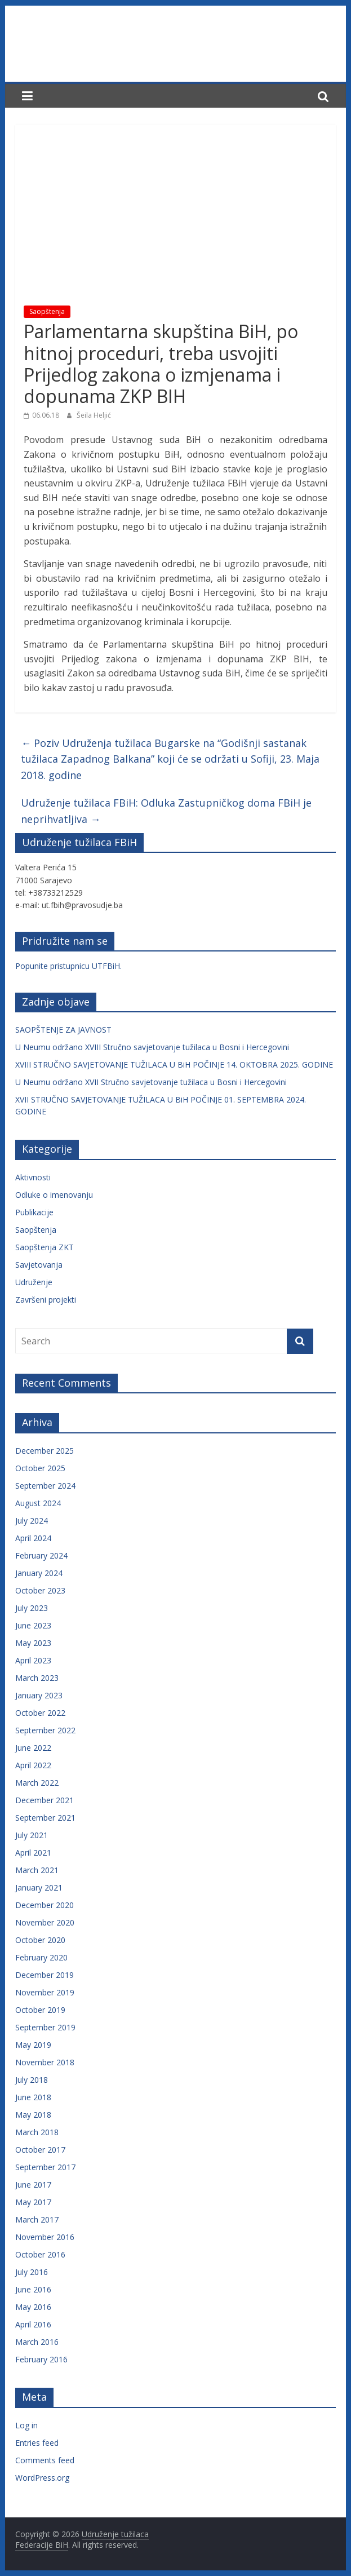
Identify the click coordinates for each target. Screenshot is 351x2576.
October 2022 (40, 1712)
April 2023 (33, 1660)
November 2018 (44, 2062)
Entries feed (37, 2442)
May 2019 (33, 2044)
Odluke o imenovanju (54, 1194)
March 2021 (37, 1870)
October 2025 (40, 1468)
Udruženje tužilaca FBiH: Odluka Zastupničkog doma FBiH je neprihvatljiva (166, 811)
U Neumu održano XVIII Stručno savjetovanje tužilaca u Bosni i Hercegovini (152, 1047)
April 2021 (33, 1852)
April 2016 (33, 2324)
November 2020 (44, 1922)
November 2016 (44, 2237)
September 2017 (45, 2167)
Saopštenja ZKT (44, 1247)
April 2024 (33, 1538)
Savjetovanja (39, 1264)
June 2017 (33, 2184)
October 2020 (40, 1940)
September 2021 (45, 1817)
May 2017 (33, 2202)
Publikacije (34, 1212)
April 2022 (33, 1765)
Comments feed (44, 2460)
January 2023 (39, 1695)
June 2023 (33, 1625)
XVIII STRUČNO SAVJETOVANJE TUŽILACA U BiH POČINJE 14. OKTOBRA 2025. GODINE (174, 1064)
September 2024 (45, 1485)
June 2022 (33, 1747)
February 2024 (41, 1555)
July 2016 (31, 2272)
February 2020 (41, 1957)
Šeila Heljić (94, 415)
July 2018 (31, 2079)
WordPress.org (42, 2477)
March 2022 (37, 1782)
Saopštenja (47, 311)
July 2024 (31, 1520)
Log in (26, 2425)
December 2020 (44, 1905)
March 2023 (37, 1677)
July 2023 (31, 1608)
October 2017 (40, 2149)
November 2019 (44, 1992)
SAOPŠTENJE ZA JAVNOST (63, 1029)
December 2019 (44, 1974)
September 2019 (45, 2027)
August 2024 (38, 1503)
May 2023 (33, 1642)
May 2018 (33, 2114)
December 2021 (44, 1800)
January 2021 (39, 1887)
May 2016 (33, 2306)
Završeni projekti (45, 1299)
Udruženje (33, 1282)
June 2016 (33, 2289)
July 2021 (31, 1835)
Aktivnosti (33, 1177)
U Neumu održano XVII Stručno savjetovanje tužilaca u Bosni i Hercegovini (151, 1082)
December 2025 (44, 1450)
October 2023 (40, 1590)
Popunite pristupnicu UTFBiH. (68, 966)
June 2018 (33, 2097)
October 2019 (40, 2009)
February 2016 (41, 2359)
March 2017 (37, 2219)
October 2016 (40, 2254)
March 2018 (37, 2132)
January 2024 (39, 1573)
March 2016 (37, 2341)
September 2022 (45, 1730)
